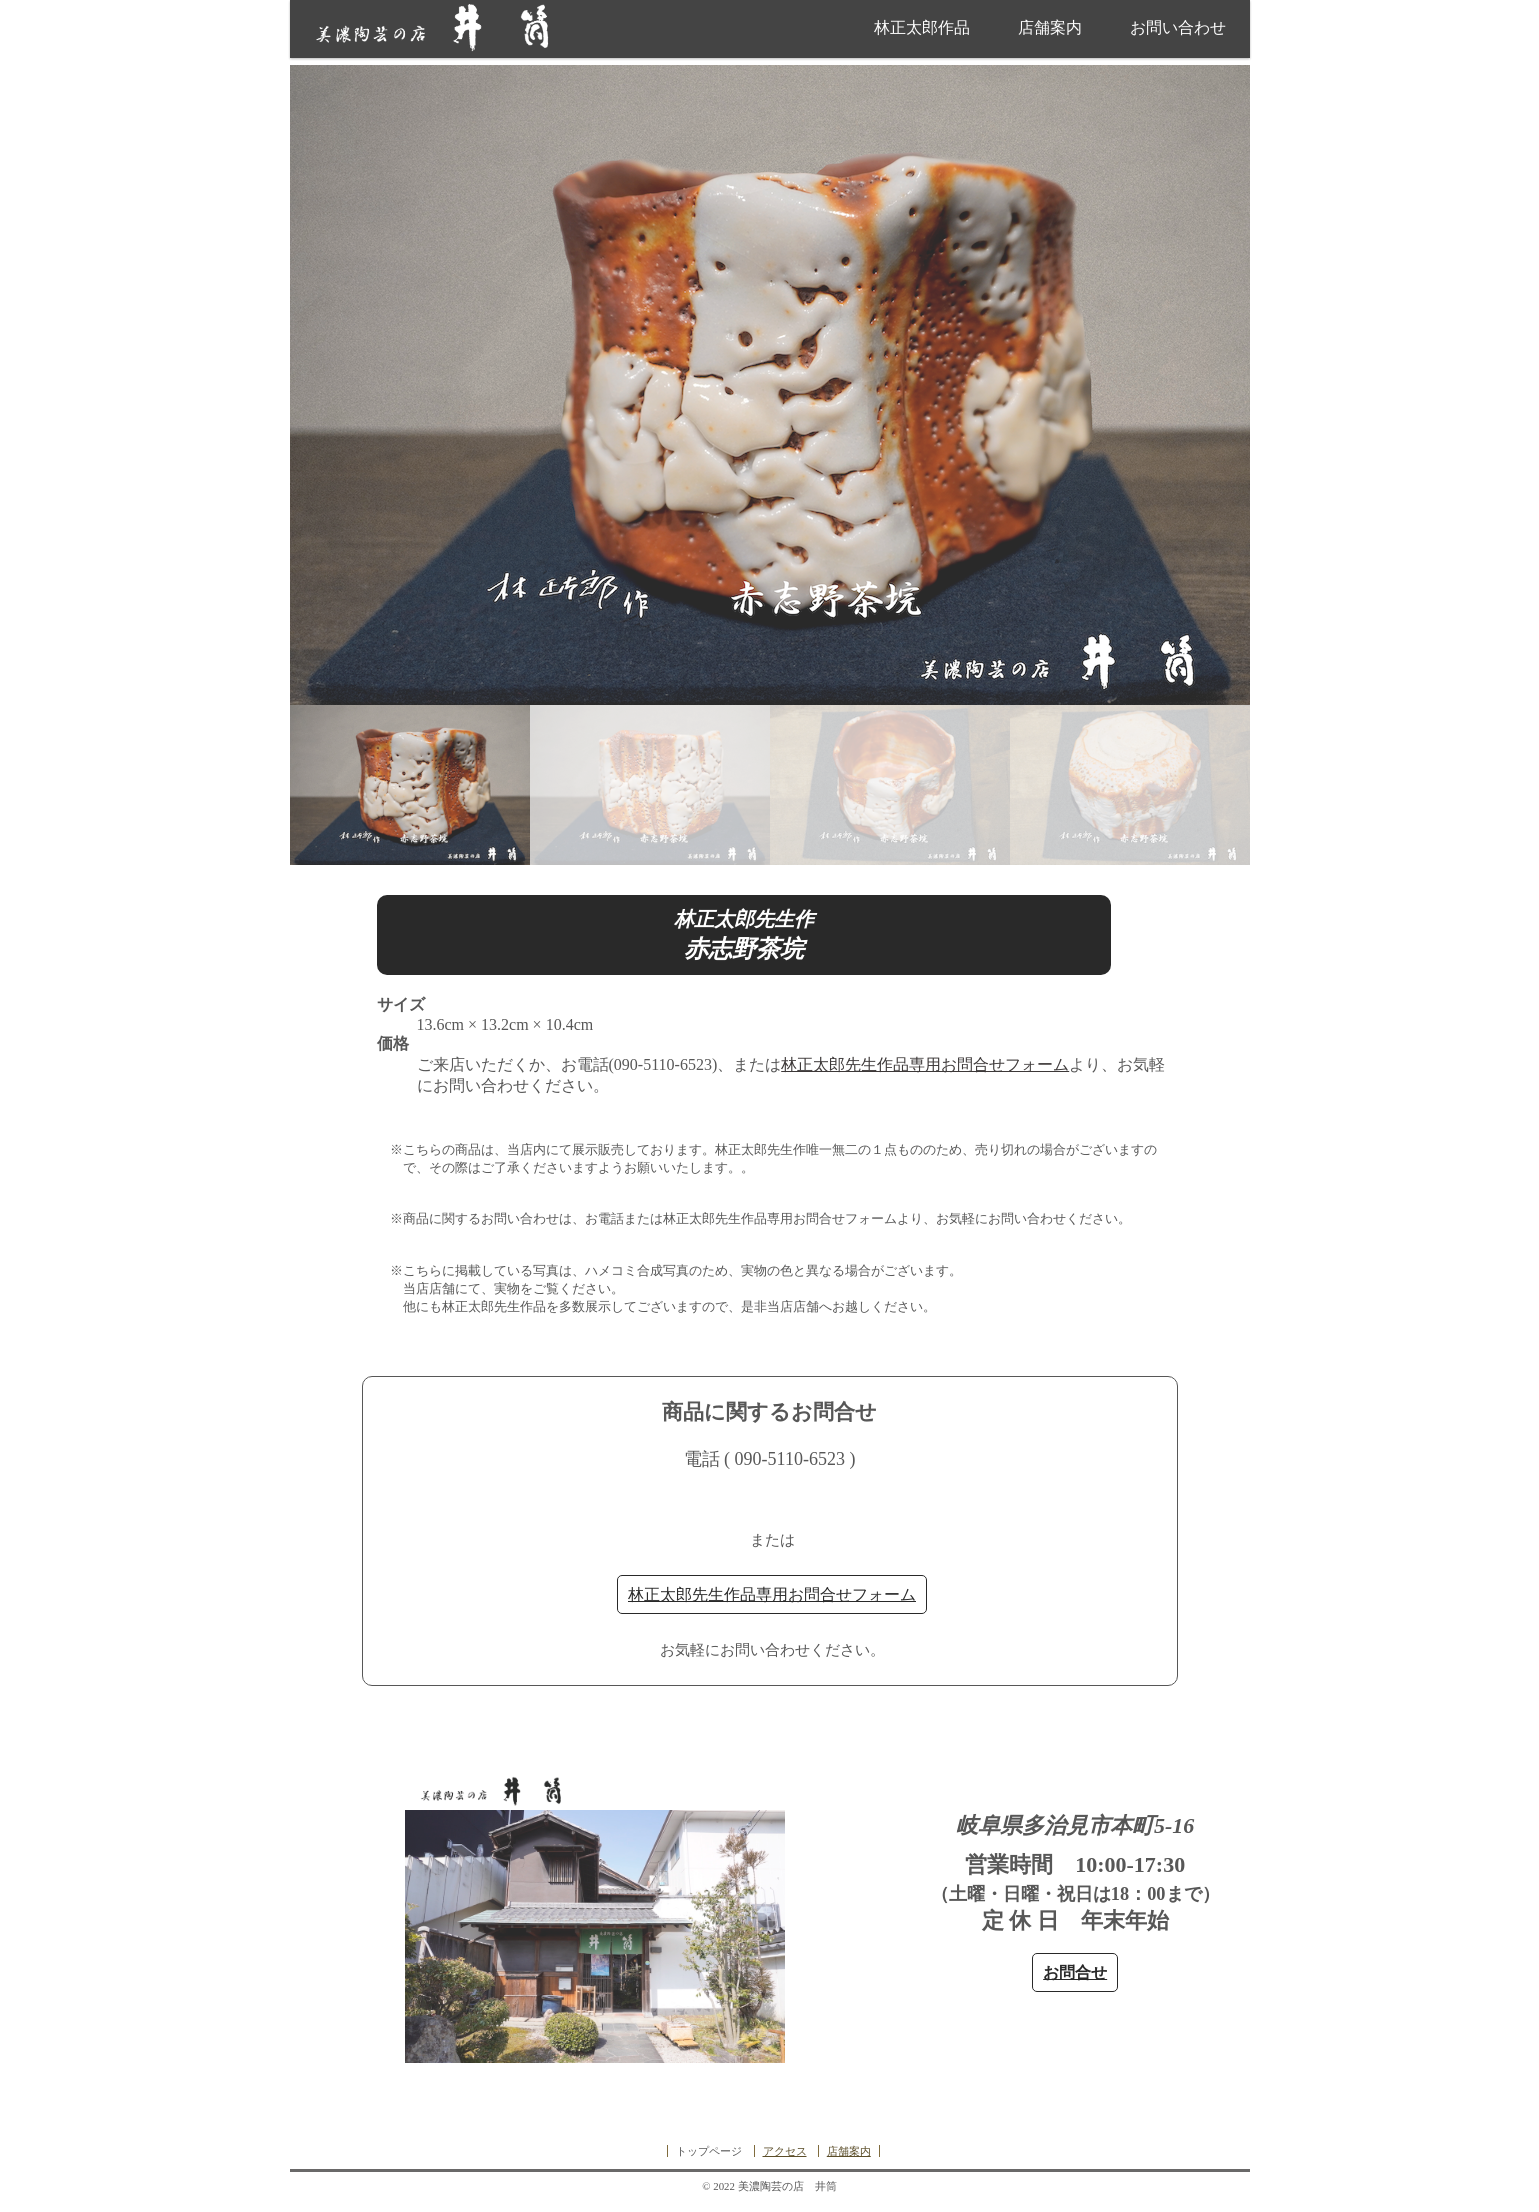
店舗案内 (1050, 27)
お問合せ (1075, 1972)
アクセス (785, 2151)
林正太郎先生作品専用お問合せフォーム (925, 1064)
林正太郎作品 (922, 27)
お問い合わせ (1178, 27)
